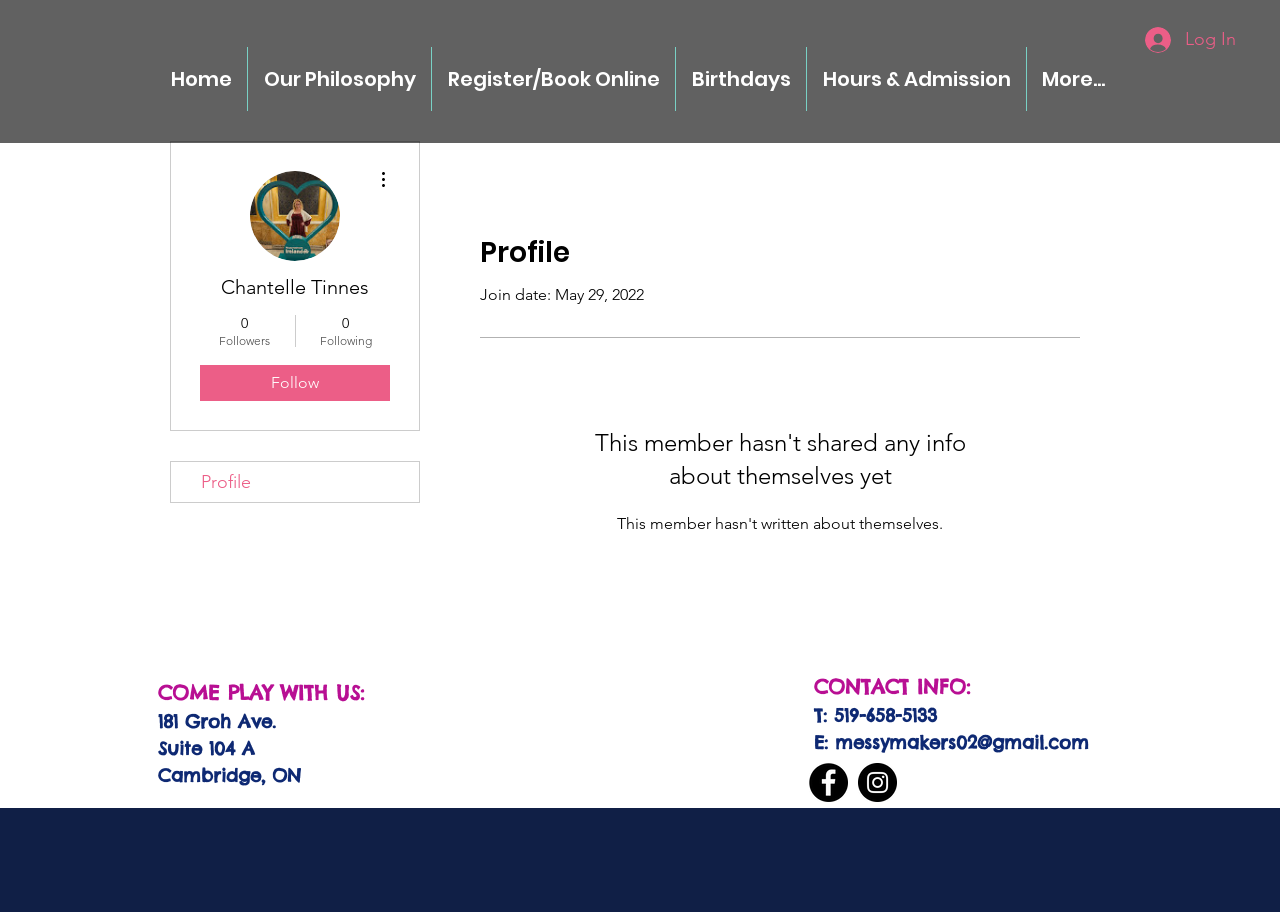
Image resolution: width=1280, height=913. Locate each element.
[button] (741, 79)
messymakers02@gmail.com (962, 742)
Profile (226, 482)
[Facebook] (828, 782)
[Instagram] (877, 782)
